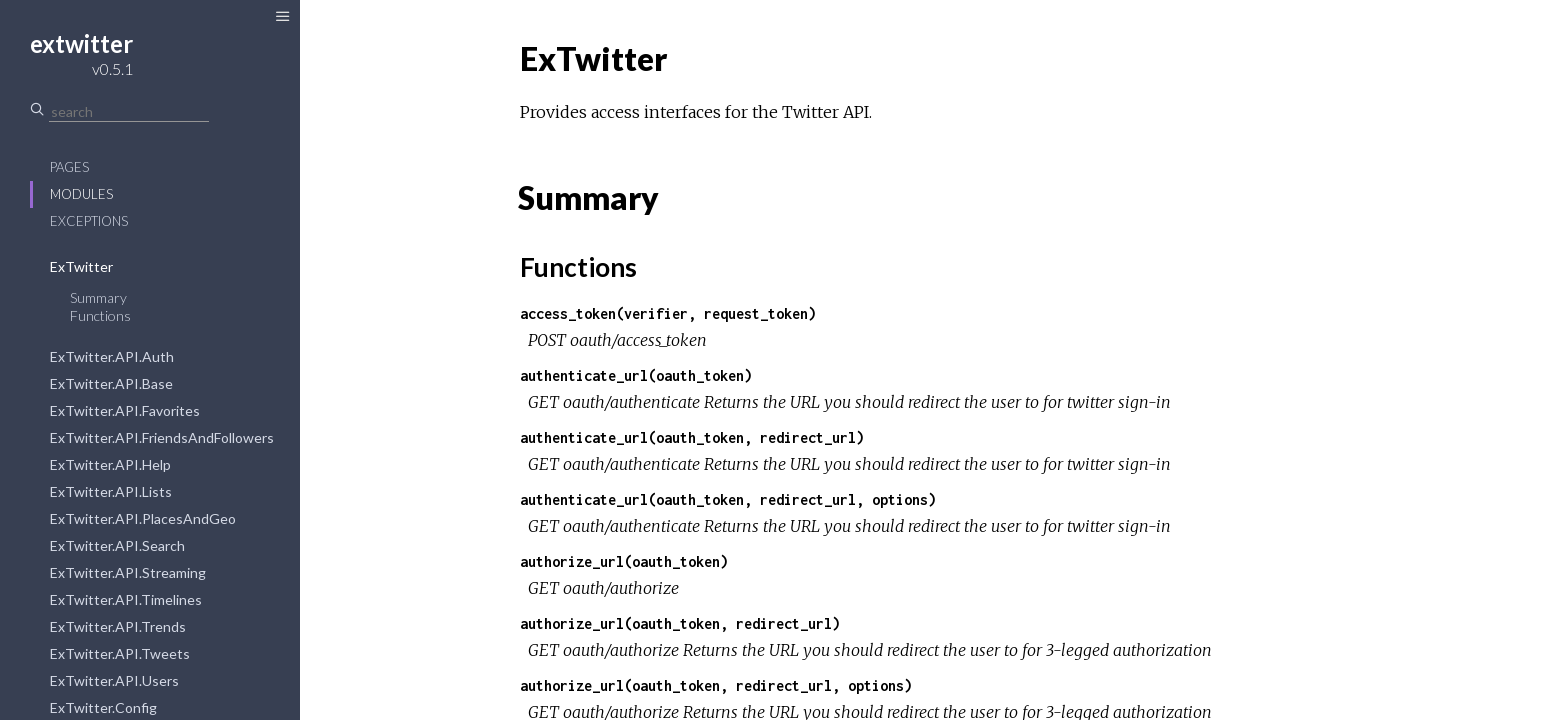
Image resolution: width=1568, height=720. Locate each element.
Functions (100, 315)
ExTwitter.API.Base (111, 383)
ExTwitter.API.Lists (111, 491)
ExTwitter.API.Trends (118, 626)
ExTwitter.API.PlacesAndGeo (143, 518)
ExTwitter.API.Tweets (120, 653)
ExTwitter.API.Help (110, 464)
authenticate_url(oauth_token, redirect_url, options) (728, 499)
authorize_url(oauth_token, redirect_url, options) (716, 685)
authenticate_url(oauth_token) (636, 375)
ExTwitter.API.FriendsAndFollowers (162, 437)
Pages (69, 167)
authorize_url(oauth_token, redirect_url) (680, 623)
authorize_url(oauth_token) (624, 561)
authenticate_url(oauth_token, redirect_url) (692, 437)
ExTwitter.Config (103, 707)
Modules (81, 194)
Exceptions (89, 221)
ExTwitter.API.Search (117, 545)
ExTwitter (81, 266)
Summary (98, 297)
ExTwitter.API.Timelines (126, 599)
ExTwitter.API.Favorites (125, 410)
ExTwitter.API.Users (114, 680)
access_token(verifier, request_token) (668, 313)
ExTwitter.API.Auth (112, 356)
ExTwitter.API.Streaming (128, 572)
